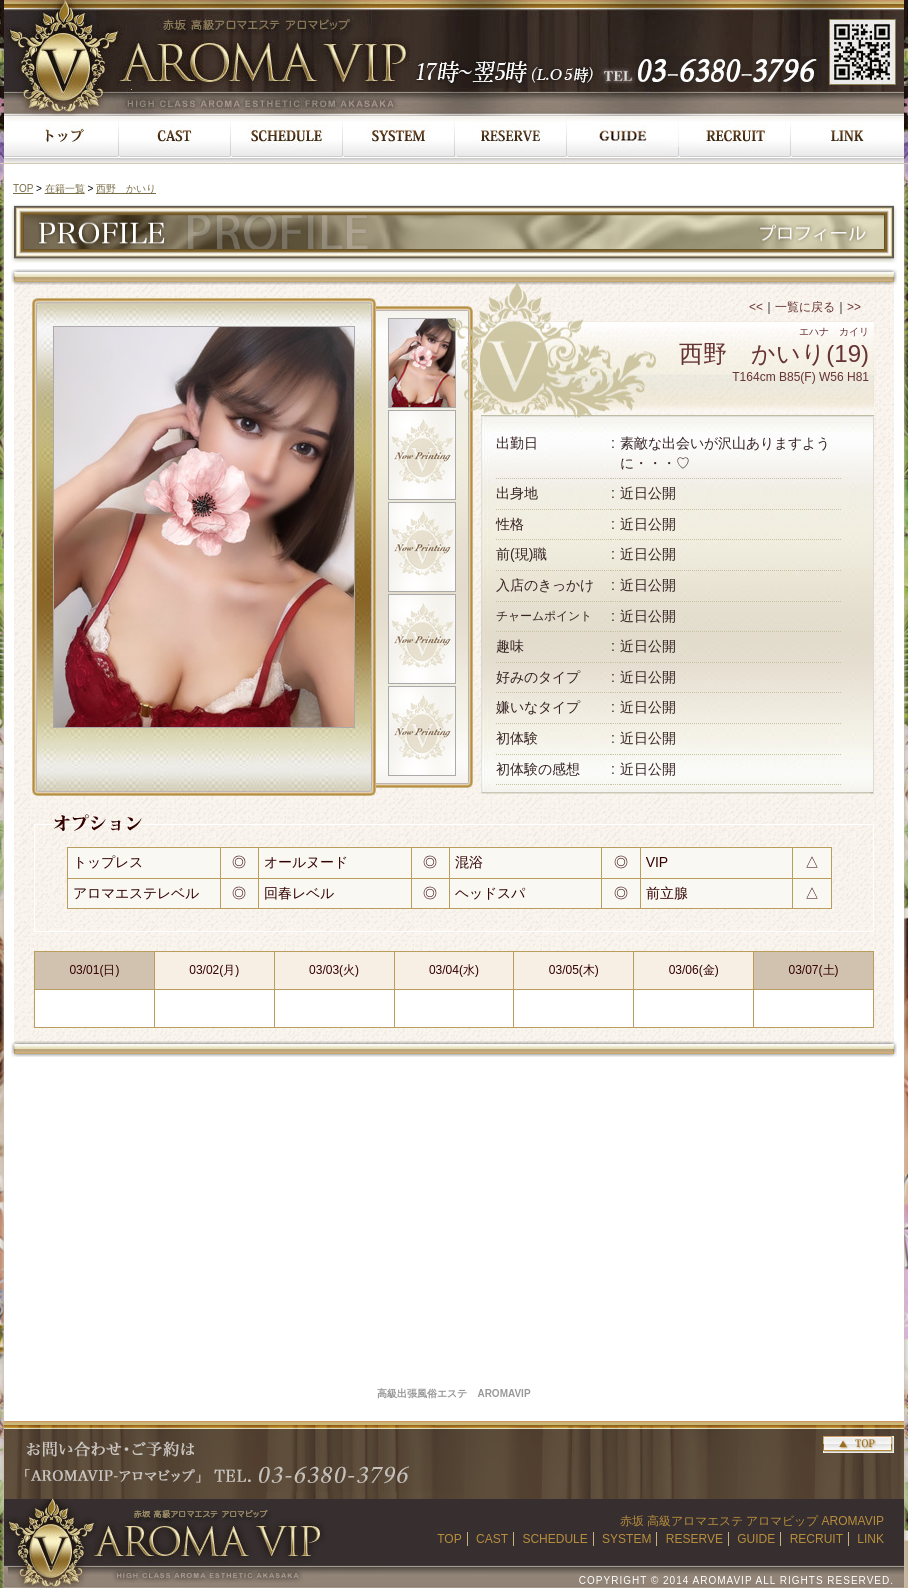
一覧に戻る (805, 307)
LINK (870, 1539)
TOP (23, 188)
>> (854, 307)
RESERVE (694, 1539)
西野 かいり (126, 188)
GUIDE (756, 1539)
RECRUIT (816, 1539)
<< (756, 307)
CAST (492, 1539)
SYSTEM (626, 1539)
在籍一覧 (65, 188)
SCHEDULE (554, 1539)
